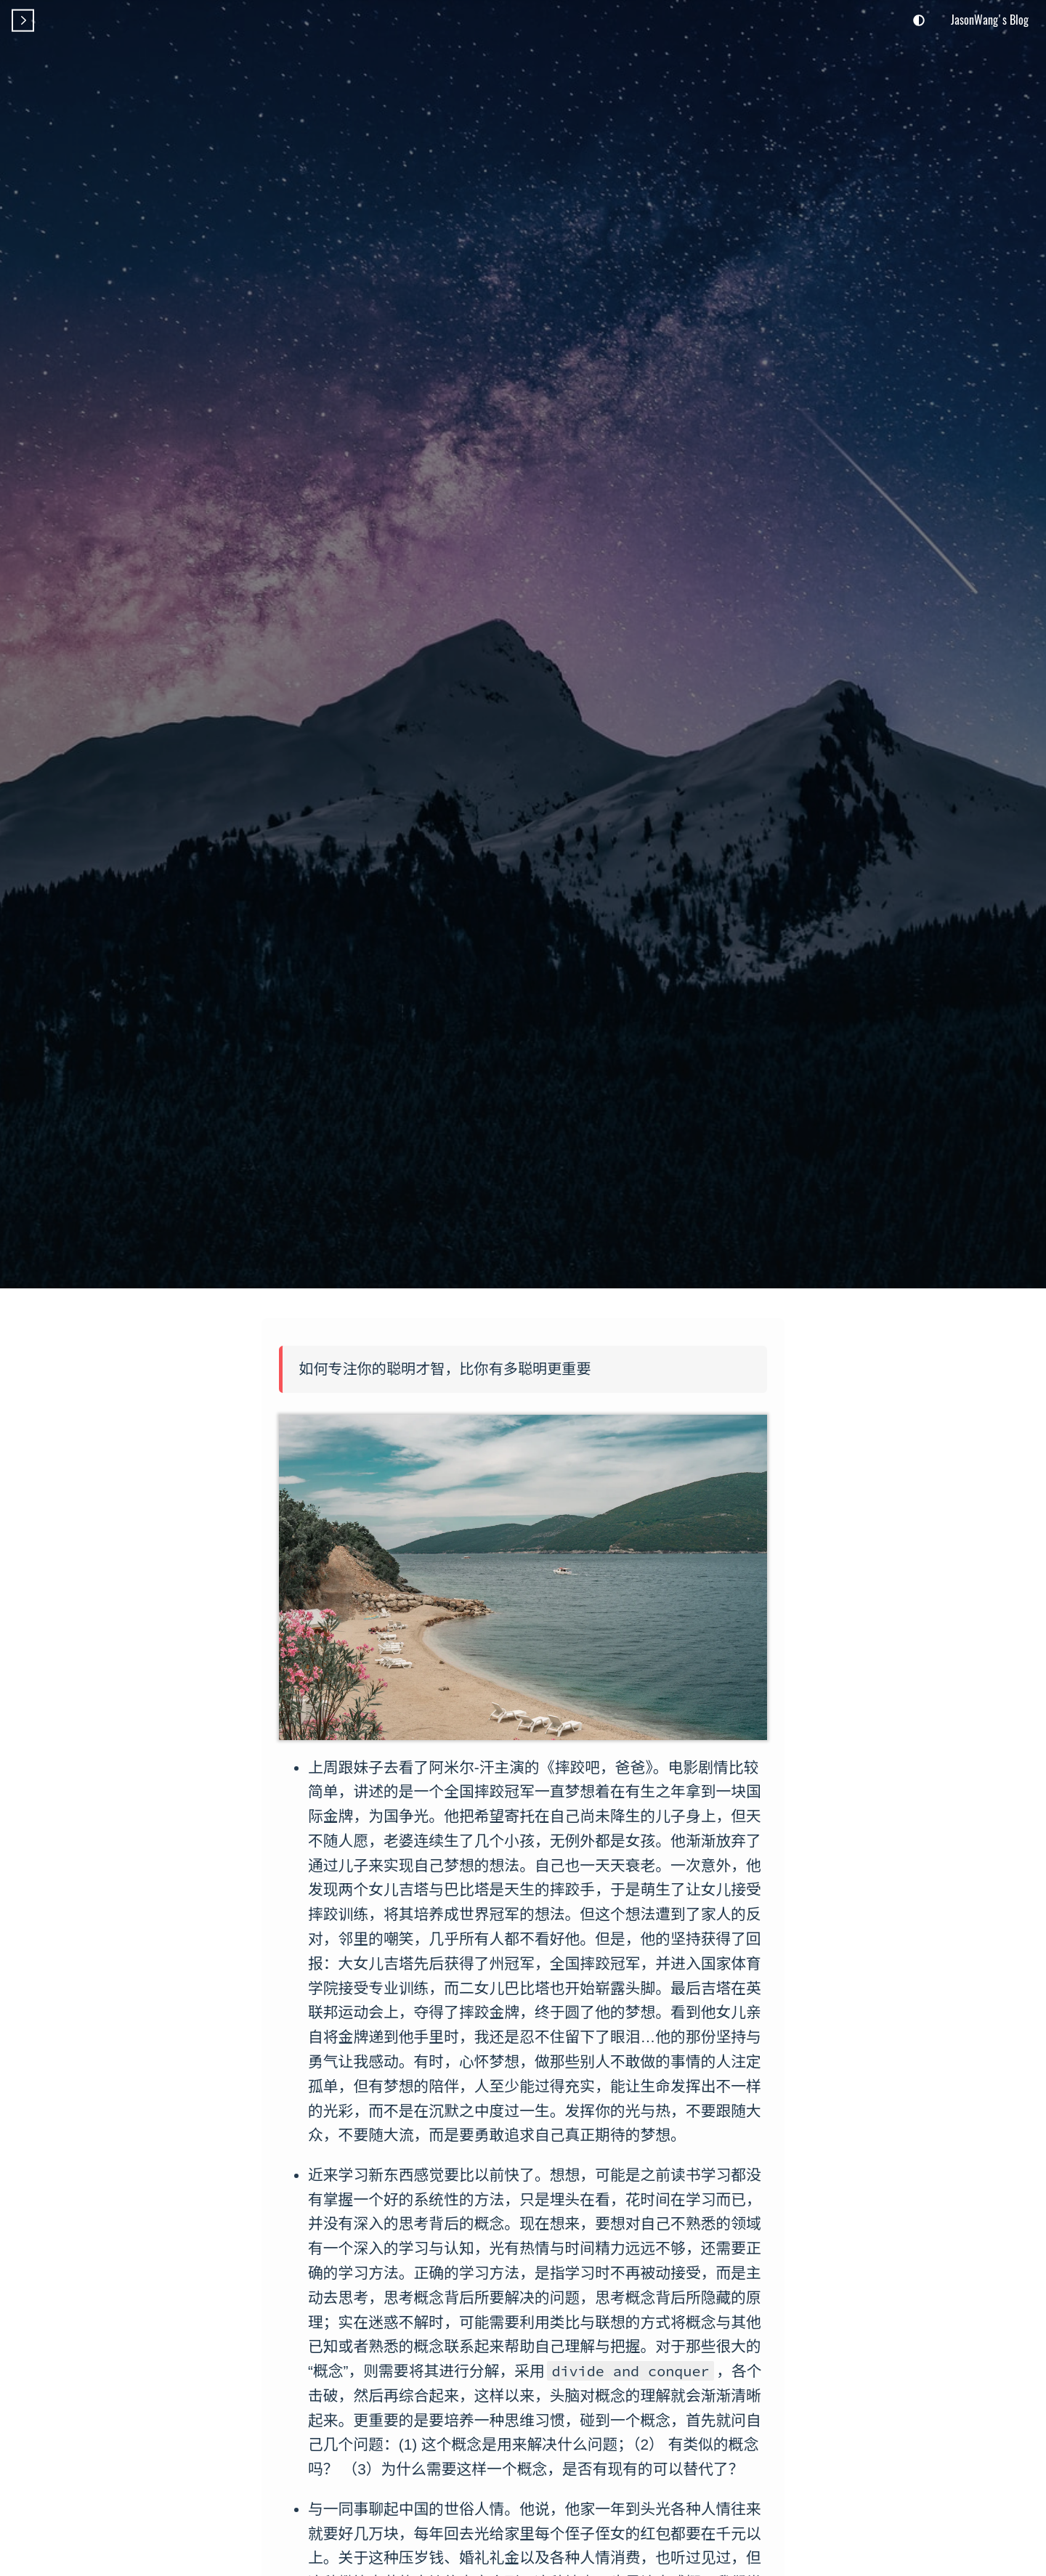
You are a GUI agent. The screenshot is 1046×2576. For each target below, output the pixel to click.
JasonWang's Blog (990, 19)
